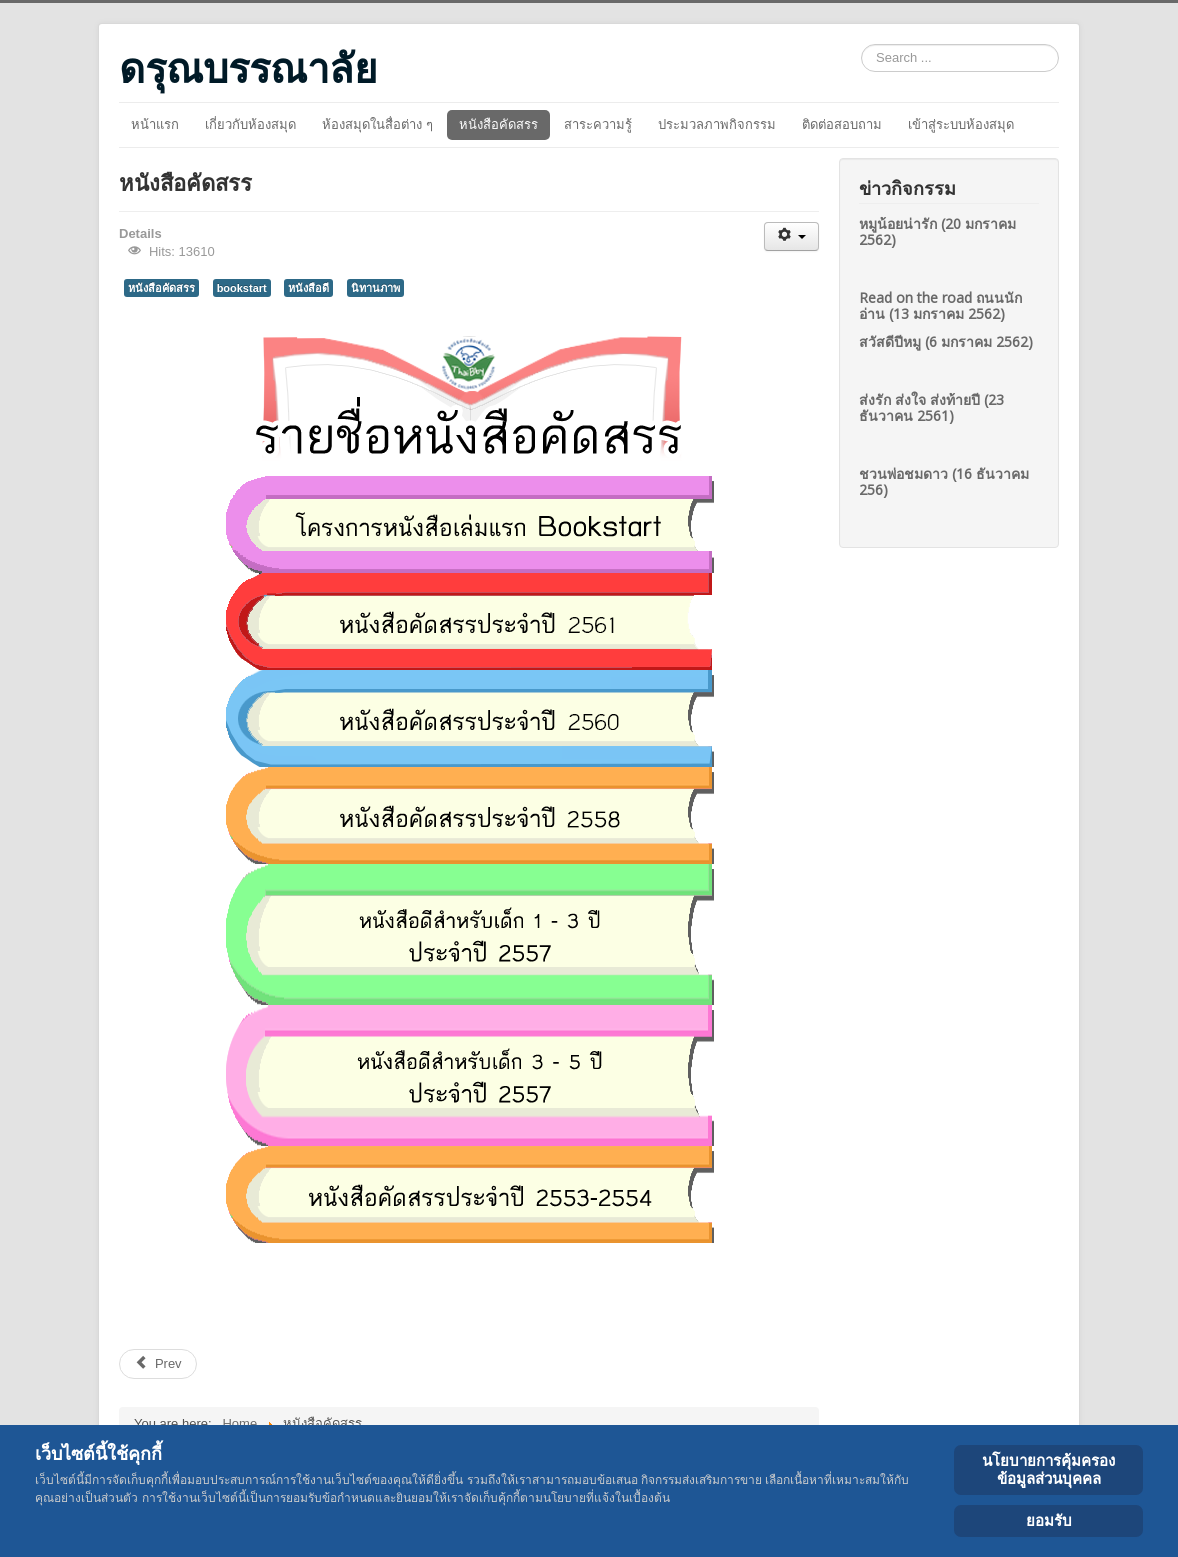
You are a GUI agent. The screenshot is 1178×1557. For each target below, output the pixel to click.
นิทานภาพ (375, 288)
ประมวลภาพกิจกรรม (717, 124)
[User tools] (791, 236)
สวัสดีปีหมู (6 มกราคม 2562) (946, 341)
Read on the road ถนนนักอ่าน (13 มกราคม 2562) (940, 305)
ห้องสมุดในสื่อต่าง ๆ (377, 124)
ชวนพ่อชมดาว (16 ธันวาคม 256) (944, 481)
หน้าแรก (155, 124)
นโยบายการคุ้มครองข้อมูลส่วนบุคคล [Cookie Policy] (1048, 1469)
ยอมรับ (1049, 1520)
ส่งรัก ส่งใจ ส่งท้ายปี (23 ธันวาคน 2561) (931, 407)
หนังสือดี (308, 288)
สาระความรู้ (598, 124)
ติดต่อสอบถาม (842, 124)
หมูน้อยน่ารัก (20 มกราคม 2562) (937, 231)
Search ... (861, 44)
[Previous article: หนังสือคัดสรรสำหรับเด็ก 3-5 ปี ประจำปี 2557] (158, 1364)
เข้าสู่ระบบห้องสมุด (961, 124)
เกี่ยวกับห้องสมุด (250, 124)
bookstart (242, 288)
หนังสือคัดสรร (498, 124)
